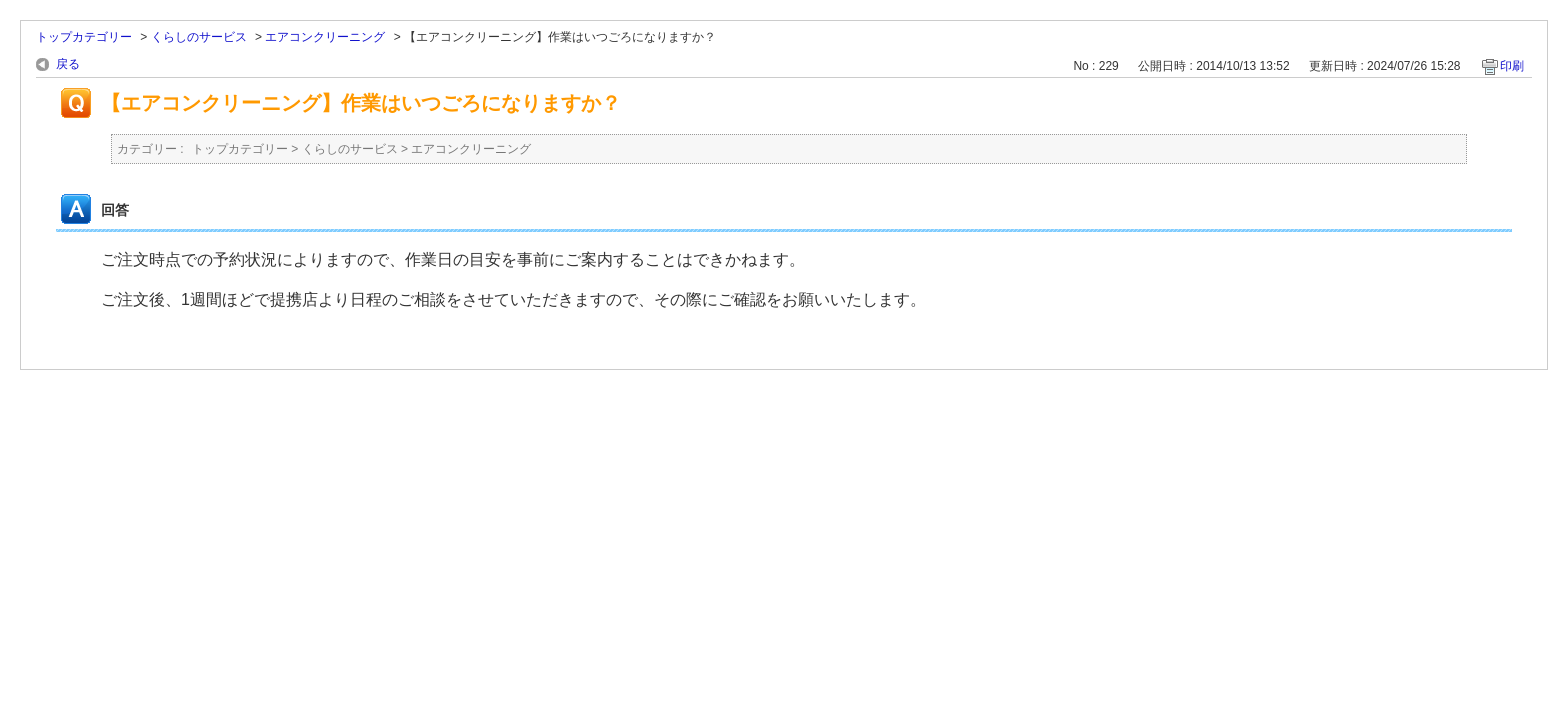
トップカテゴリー (84, 37)
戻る (68, 64)
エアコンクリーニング (325, 37)
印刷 (1512, 66)
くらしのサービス (199, 37)
